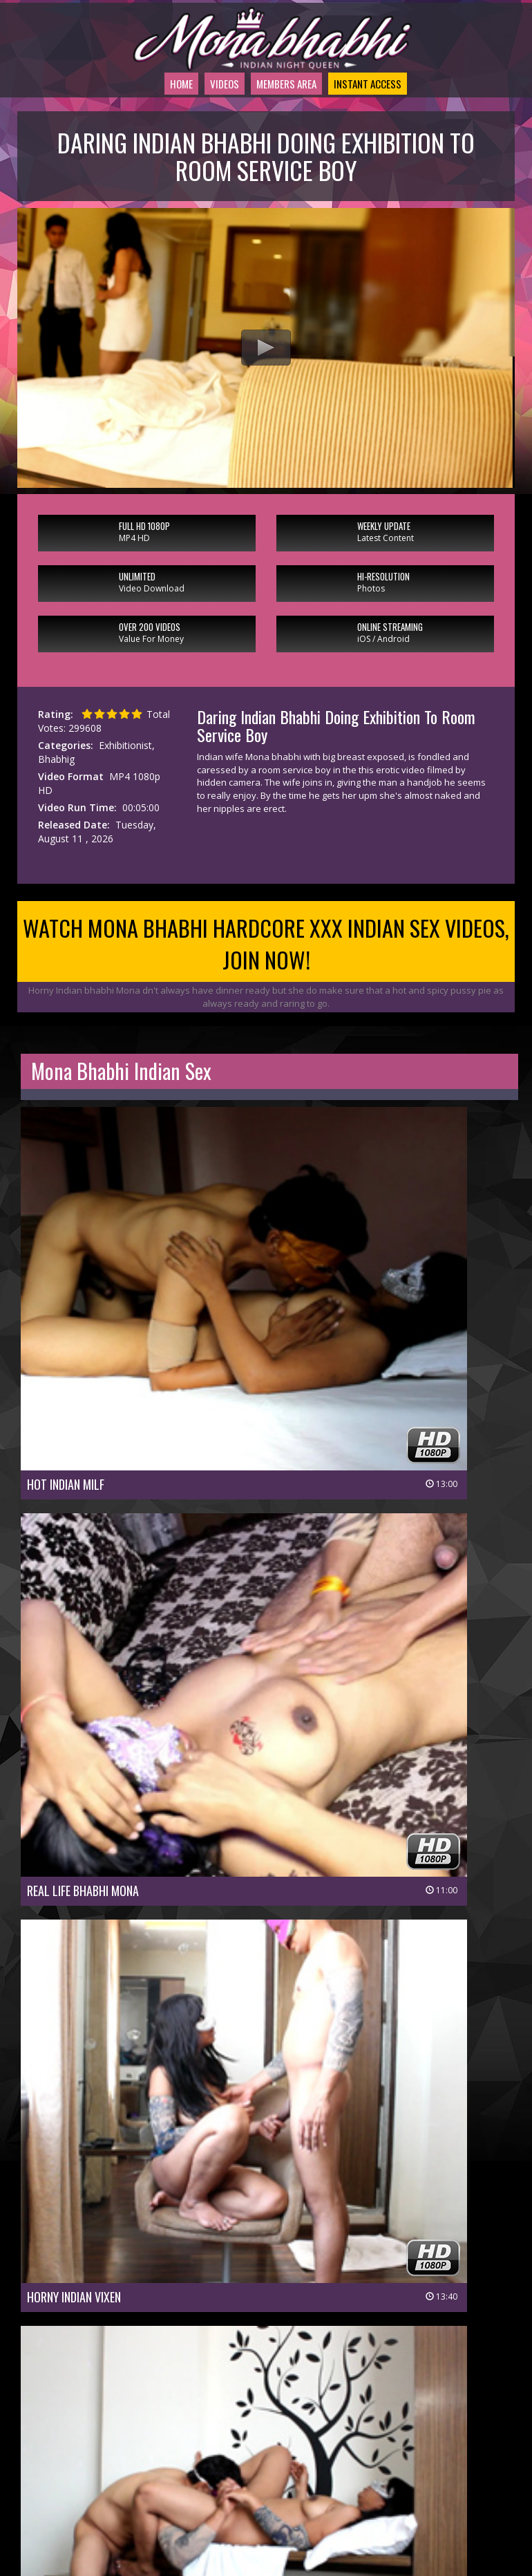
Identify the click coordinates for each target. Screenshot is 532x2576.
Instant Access (375, 118)
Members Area (273, 118)
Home (146, 118)
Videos (197, 118)
